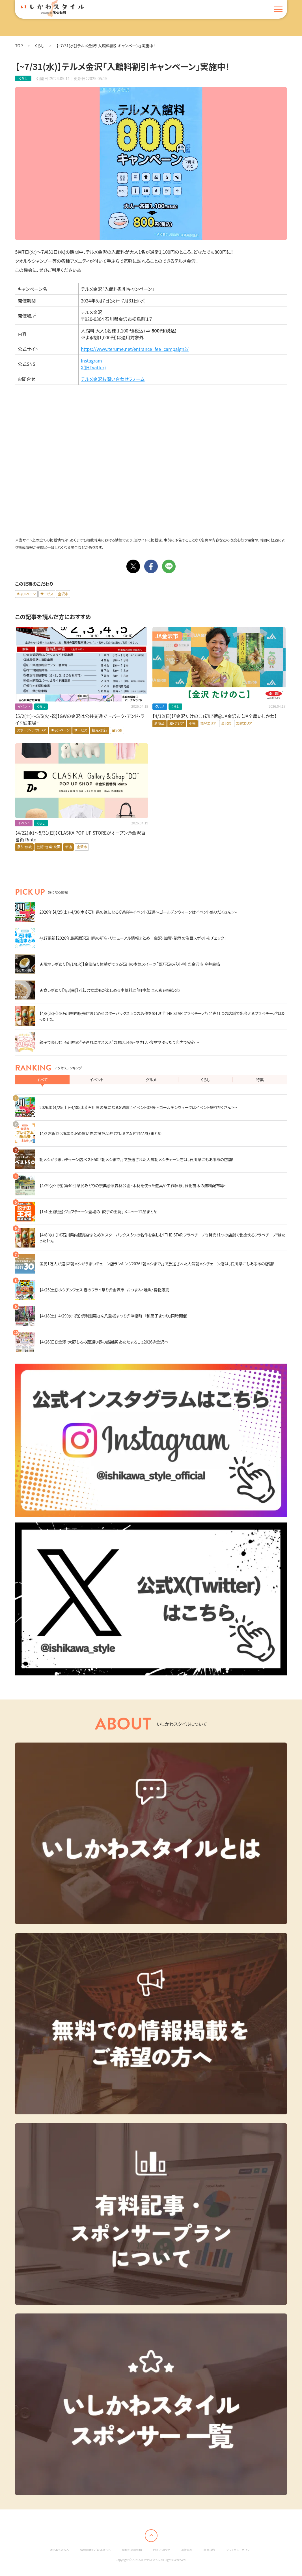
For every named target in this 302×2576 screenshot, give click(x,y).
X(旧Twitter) (93, 367)
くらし (39, 45)
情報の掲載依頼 (132, 2550)
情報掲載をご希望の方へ (95, 2550)
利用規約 (209, 2550)
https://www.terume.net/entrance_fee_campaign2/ (135, 349)
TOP (19, 45)
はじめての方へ (59, 2550)
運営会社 (186, 2550)
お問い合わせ (161, 2550)
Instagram (91, 360)
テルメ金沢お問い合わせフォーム (113, 379)
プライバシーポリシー (239, 2550)
